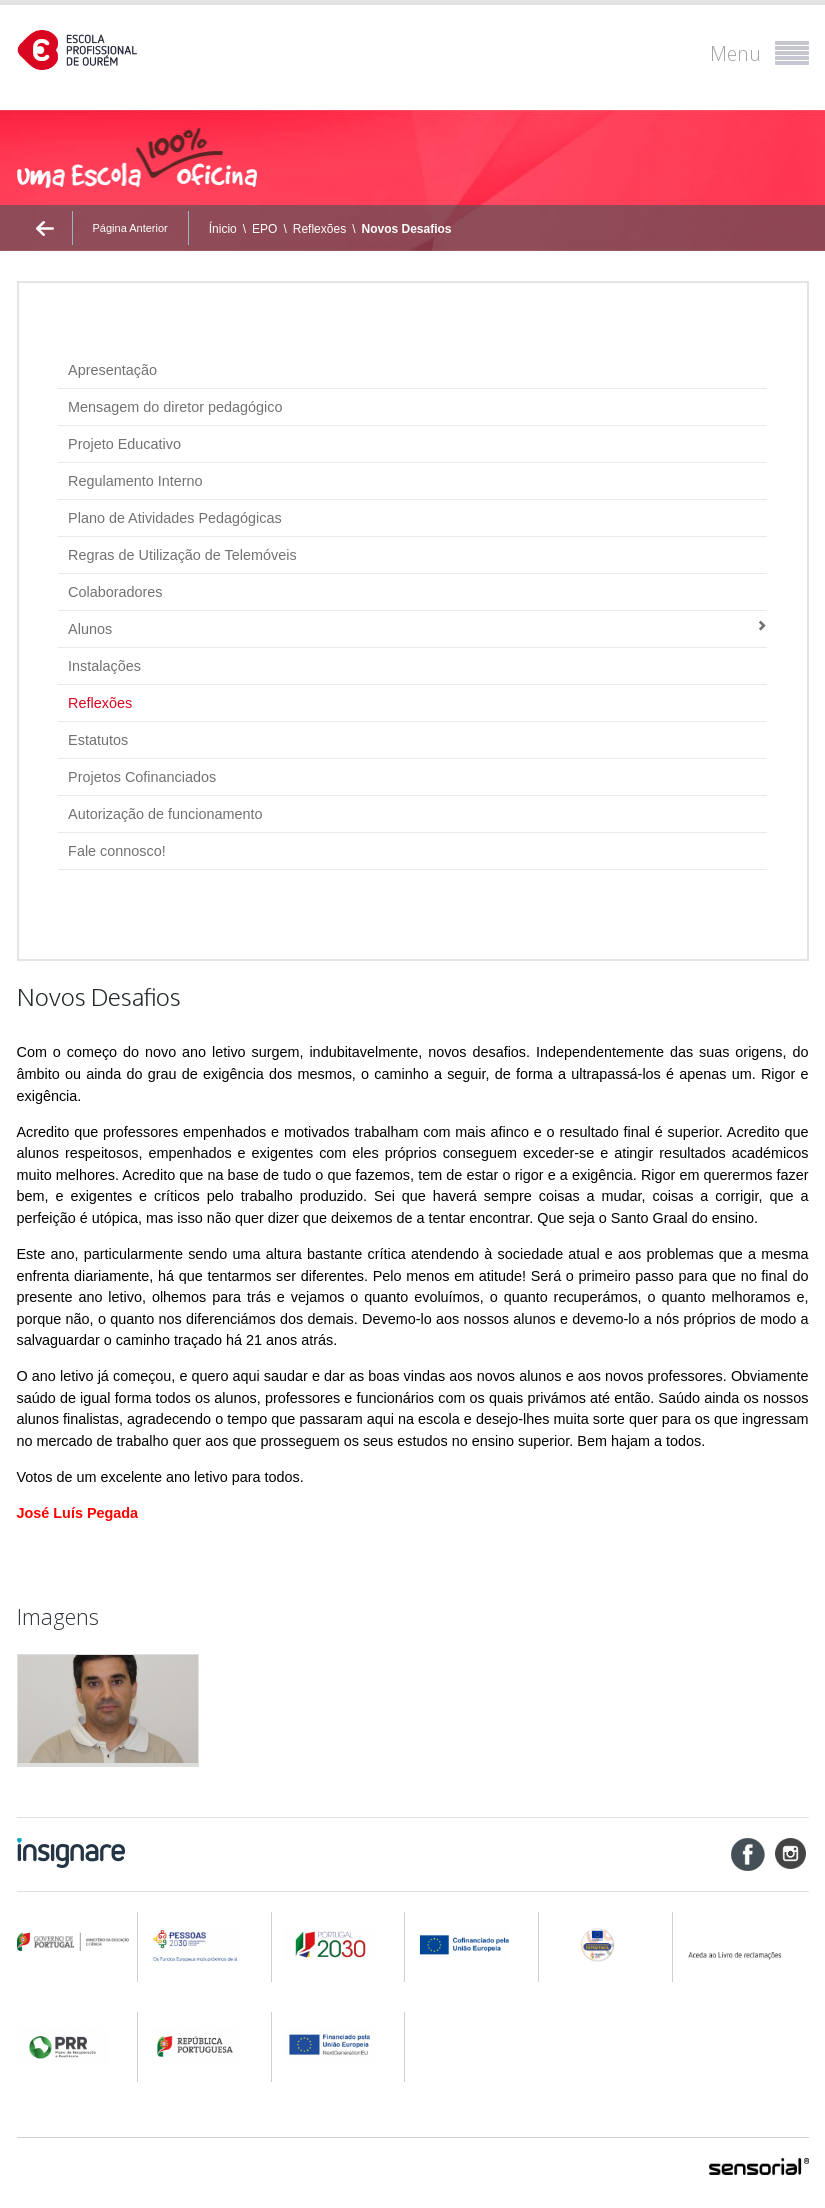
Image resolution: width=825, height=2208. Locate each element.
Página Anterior (130, 228)
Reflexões (319, 229)
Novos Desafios (406, 229)
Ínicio (223, 229)
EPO (264, 229)
